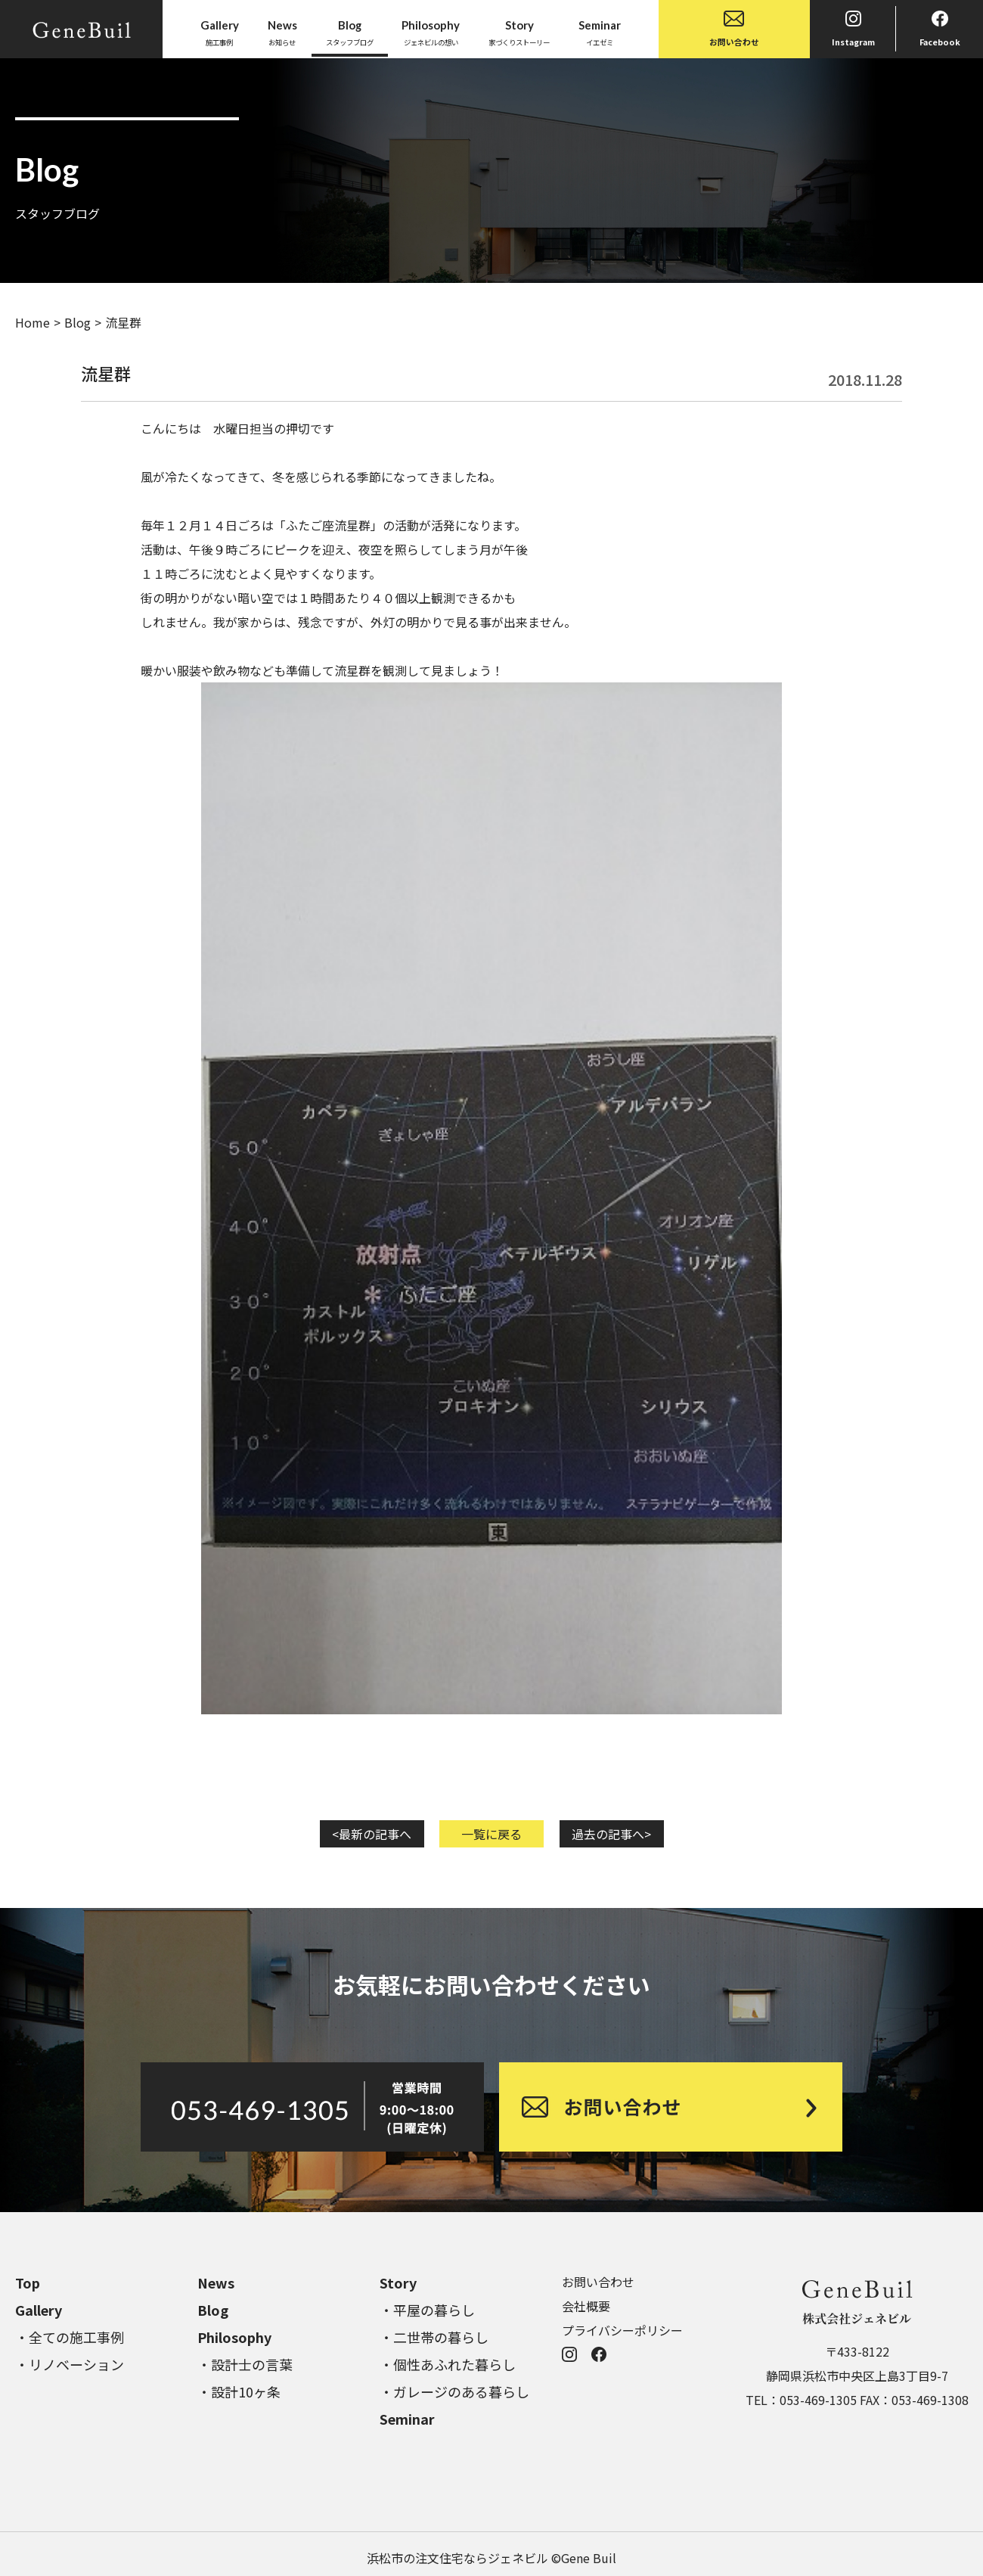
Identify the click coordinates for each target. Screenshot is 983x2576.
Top (27, 2282)
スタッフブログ (350, 32)
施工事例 (219, 32)
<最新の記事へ (371, 1834)
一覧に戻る (491, 1834)
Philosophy (234, 2337)
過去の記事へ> (611, 1834)
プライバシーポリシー (622, 2330)
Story (398, 2282)
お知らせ (282, 32)
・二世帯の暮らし (434, 2337)
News (215, 2282)
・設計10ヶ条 (239, 2391)
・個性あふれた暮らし (448, 2364)
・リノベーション (69, 2364)
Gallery (38, 2310)
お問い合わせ (734, 29)
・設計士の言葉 (245, 2364)
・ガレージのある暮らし (454, 2391)
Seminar (407, 2418)
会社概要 (586, 2306)
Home (32, 322)
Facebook (939, 29)
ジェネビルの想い (431, 32)
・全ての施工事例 (69, 2337)
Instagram (853, 29)
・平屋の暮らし (427, 2310)
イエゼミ (599, 32)
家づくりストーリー (519, 32)
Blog (77, 322)
